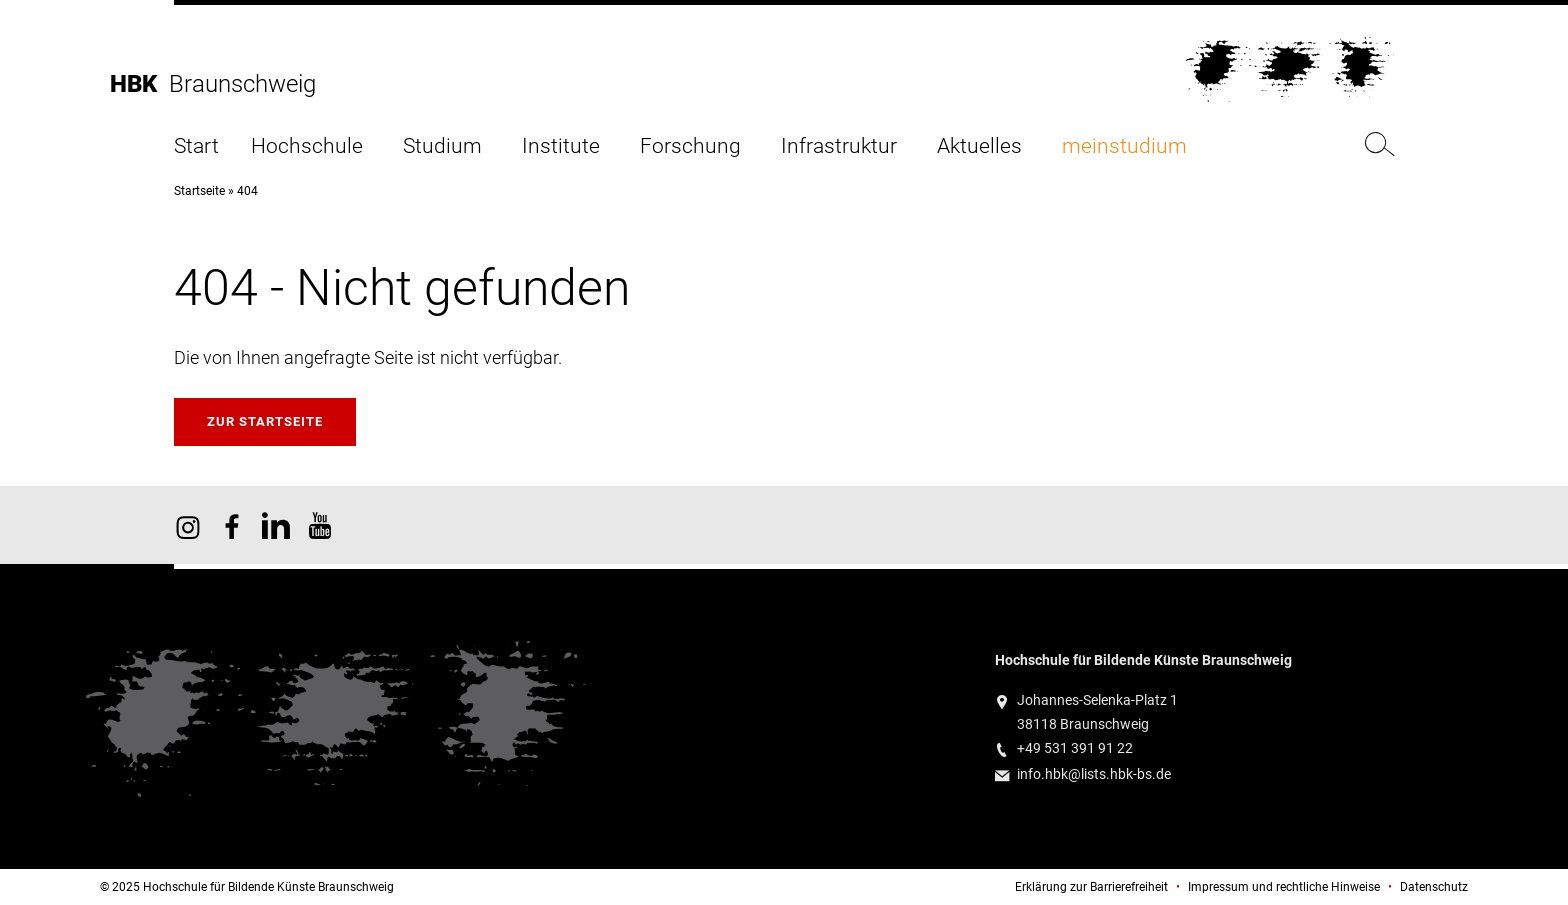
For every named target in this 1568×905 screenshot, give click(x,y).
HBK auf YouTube (320, 525)
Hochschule (307, 146)
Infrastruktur (839, 146)
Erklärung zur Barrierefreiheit (1091, 887)
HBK (139, 84)
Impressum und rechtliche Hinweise (1284, 887)
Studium (442, 146)
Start (196, 146)
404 (247, 191)
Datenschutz (1434, 887)
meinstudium (1124, 146)
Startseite (199, 191)
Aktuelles (979, 146)
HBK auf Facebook (232, 525)
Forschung (690, 146)
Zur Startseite (265, 421)
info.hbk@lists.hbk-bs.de (1094, 774)
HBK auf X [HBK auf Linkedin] (276, 525)
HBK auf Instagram (188, 525)
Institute (561, 146)
